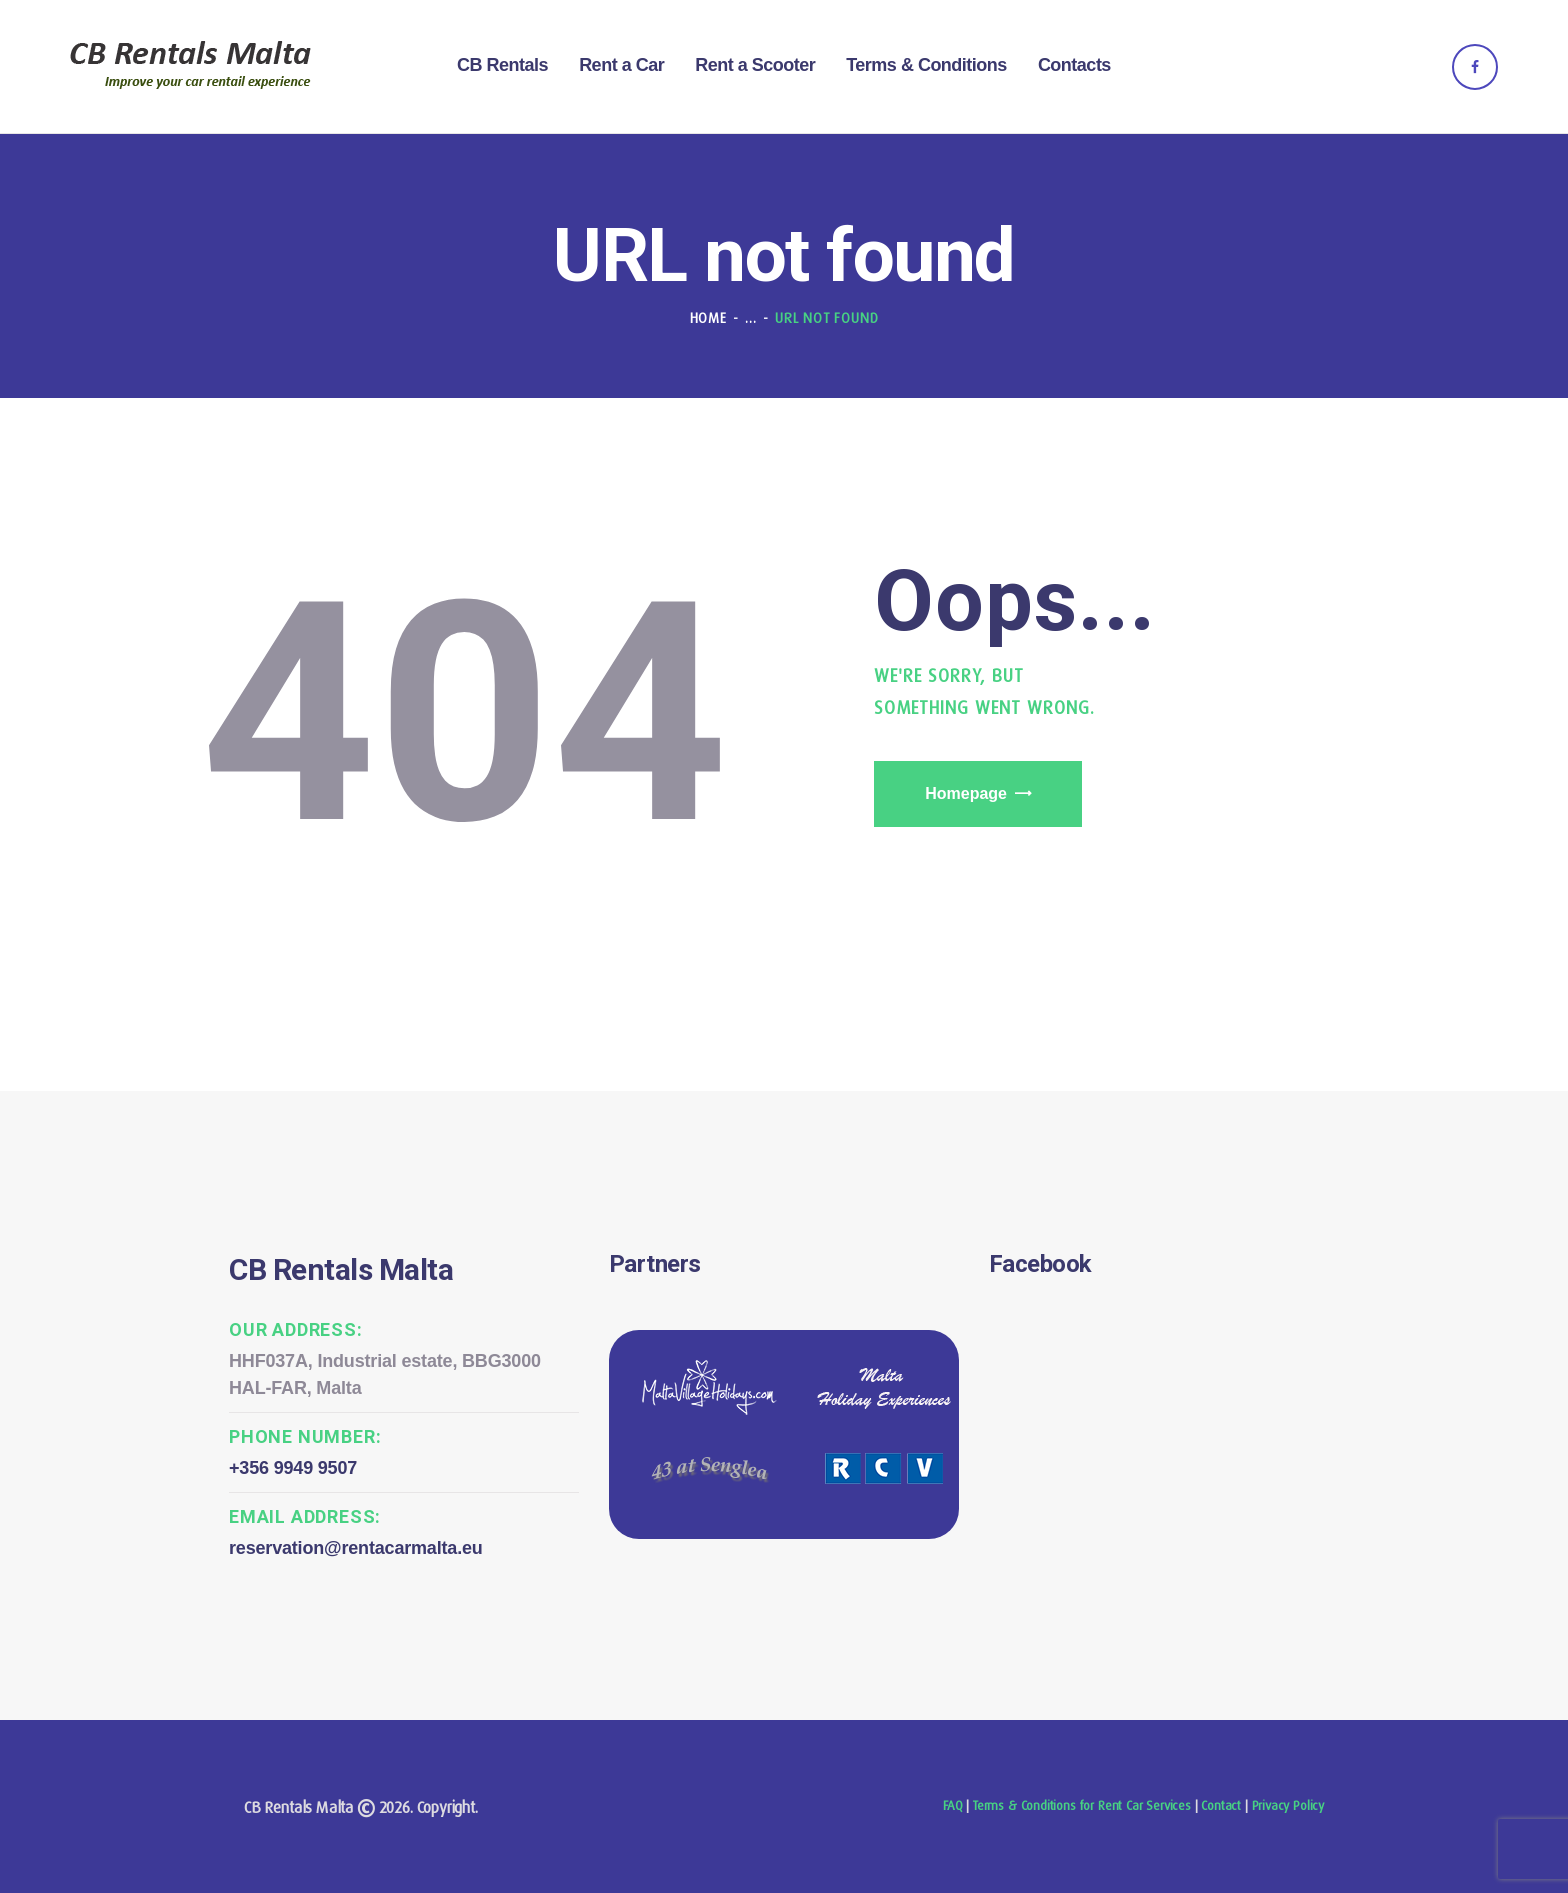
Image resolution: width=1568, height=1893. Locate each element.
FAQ (952, 1805)
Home (708, 318)
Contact (1221, 1805)
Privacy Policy (1288, 1805)
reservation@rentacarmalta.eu (356, 1548)
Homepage (966, 793)
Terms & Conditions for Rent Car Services (1082, 1805)
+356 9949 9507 (293, 1468)
